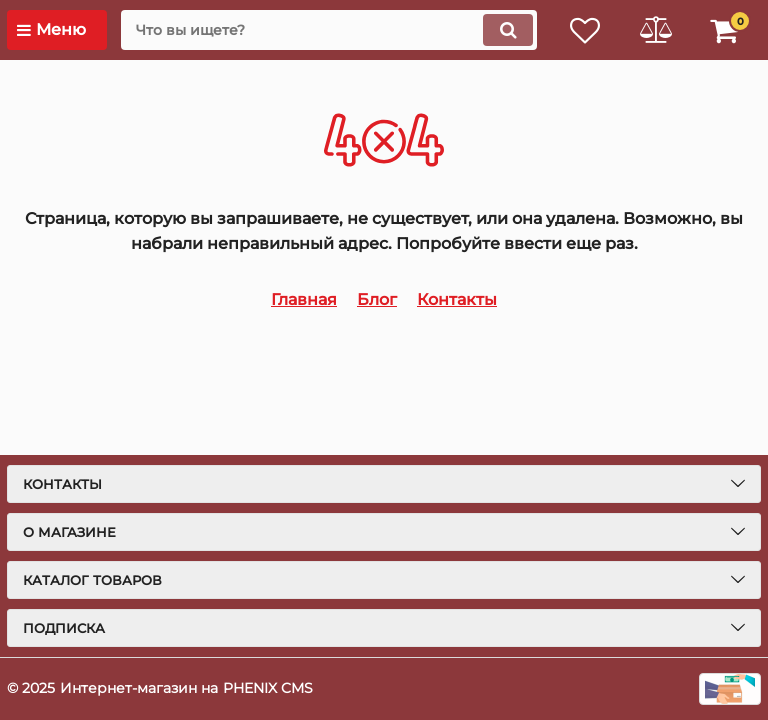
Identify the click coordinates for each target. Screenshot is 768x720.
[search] (329, 30)
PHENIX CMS (268, 688)
